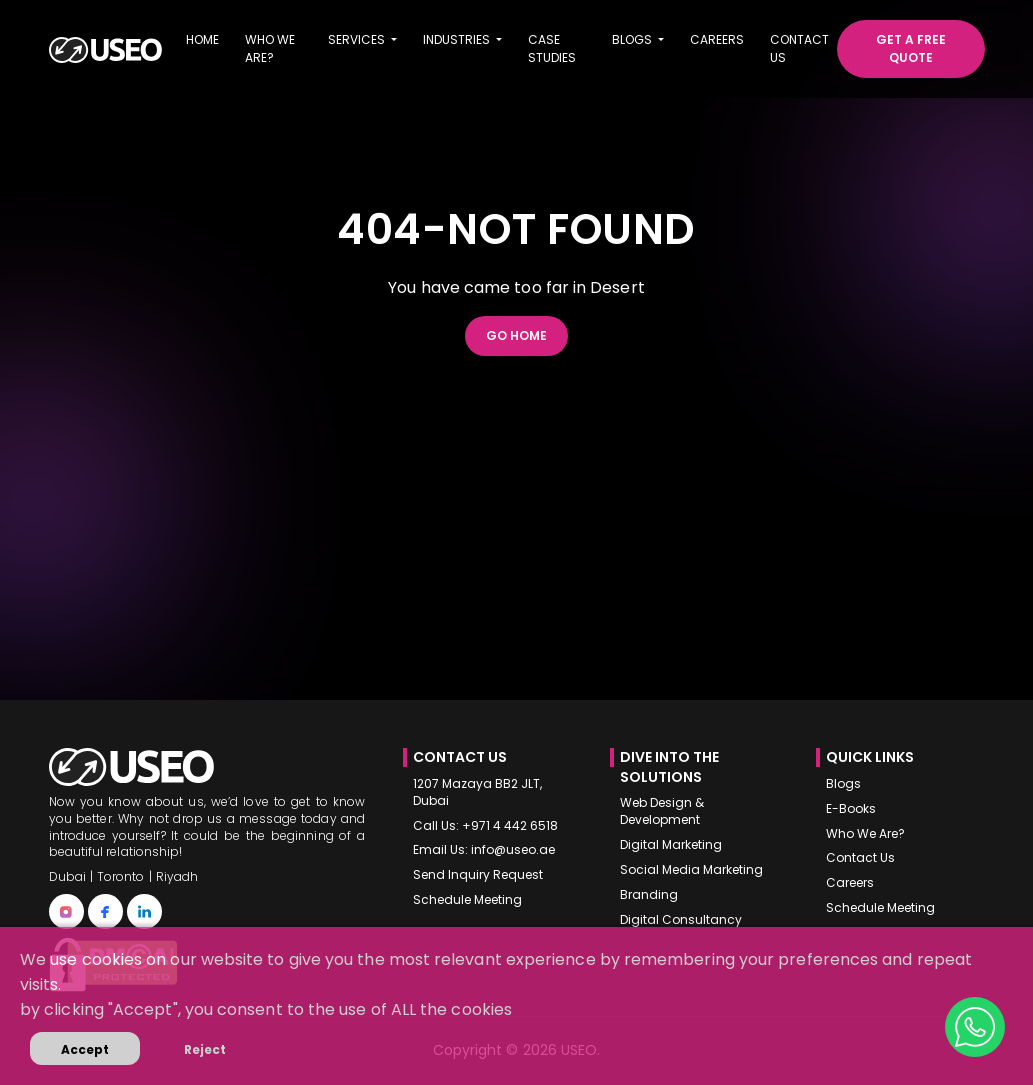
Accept (85, 1049)
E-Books (851, 809)
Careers (717, 39)
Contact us (799, 48)
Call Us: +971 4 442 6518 (485, 826)
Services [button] (358, 39)
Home (202, 39)
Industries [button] (458, 39)
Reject (205, 1049)
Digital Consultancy (681, 920)
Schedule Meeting (467, 900)
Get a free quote (911, 48)
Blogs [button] (633, 39)
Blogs (843, 784)
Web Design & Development (662, 811)
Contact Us (860, 858)
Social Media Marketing (691, 870)
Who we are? (270, 48)
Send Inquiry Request (478, 875)
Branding (649, 895)
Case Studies (552, 48)
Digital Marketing (671, 845)
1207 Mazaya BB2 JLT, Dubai (477, 792)
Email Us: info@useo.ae (484, 850)
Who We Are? (865, 834)
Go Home (516, 335)
